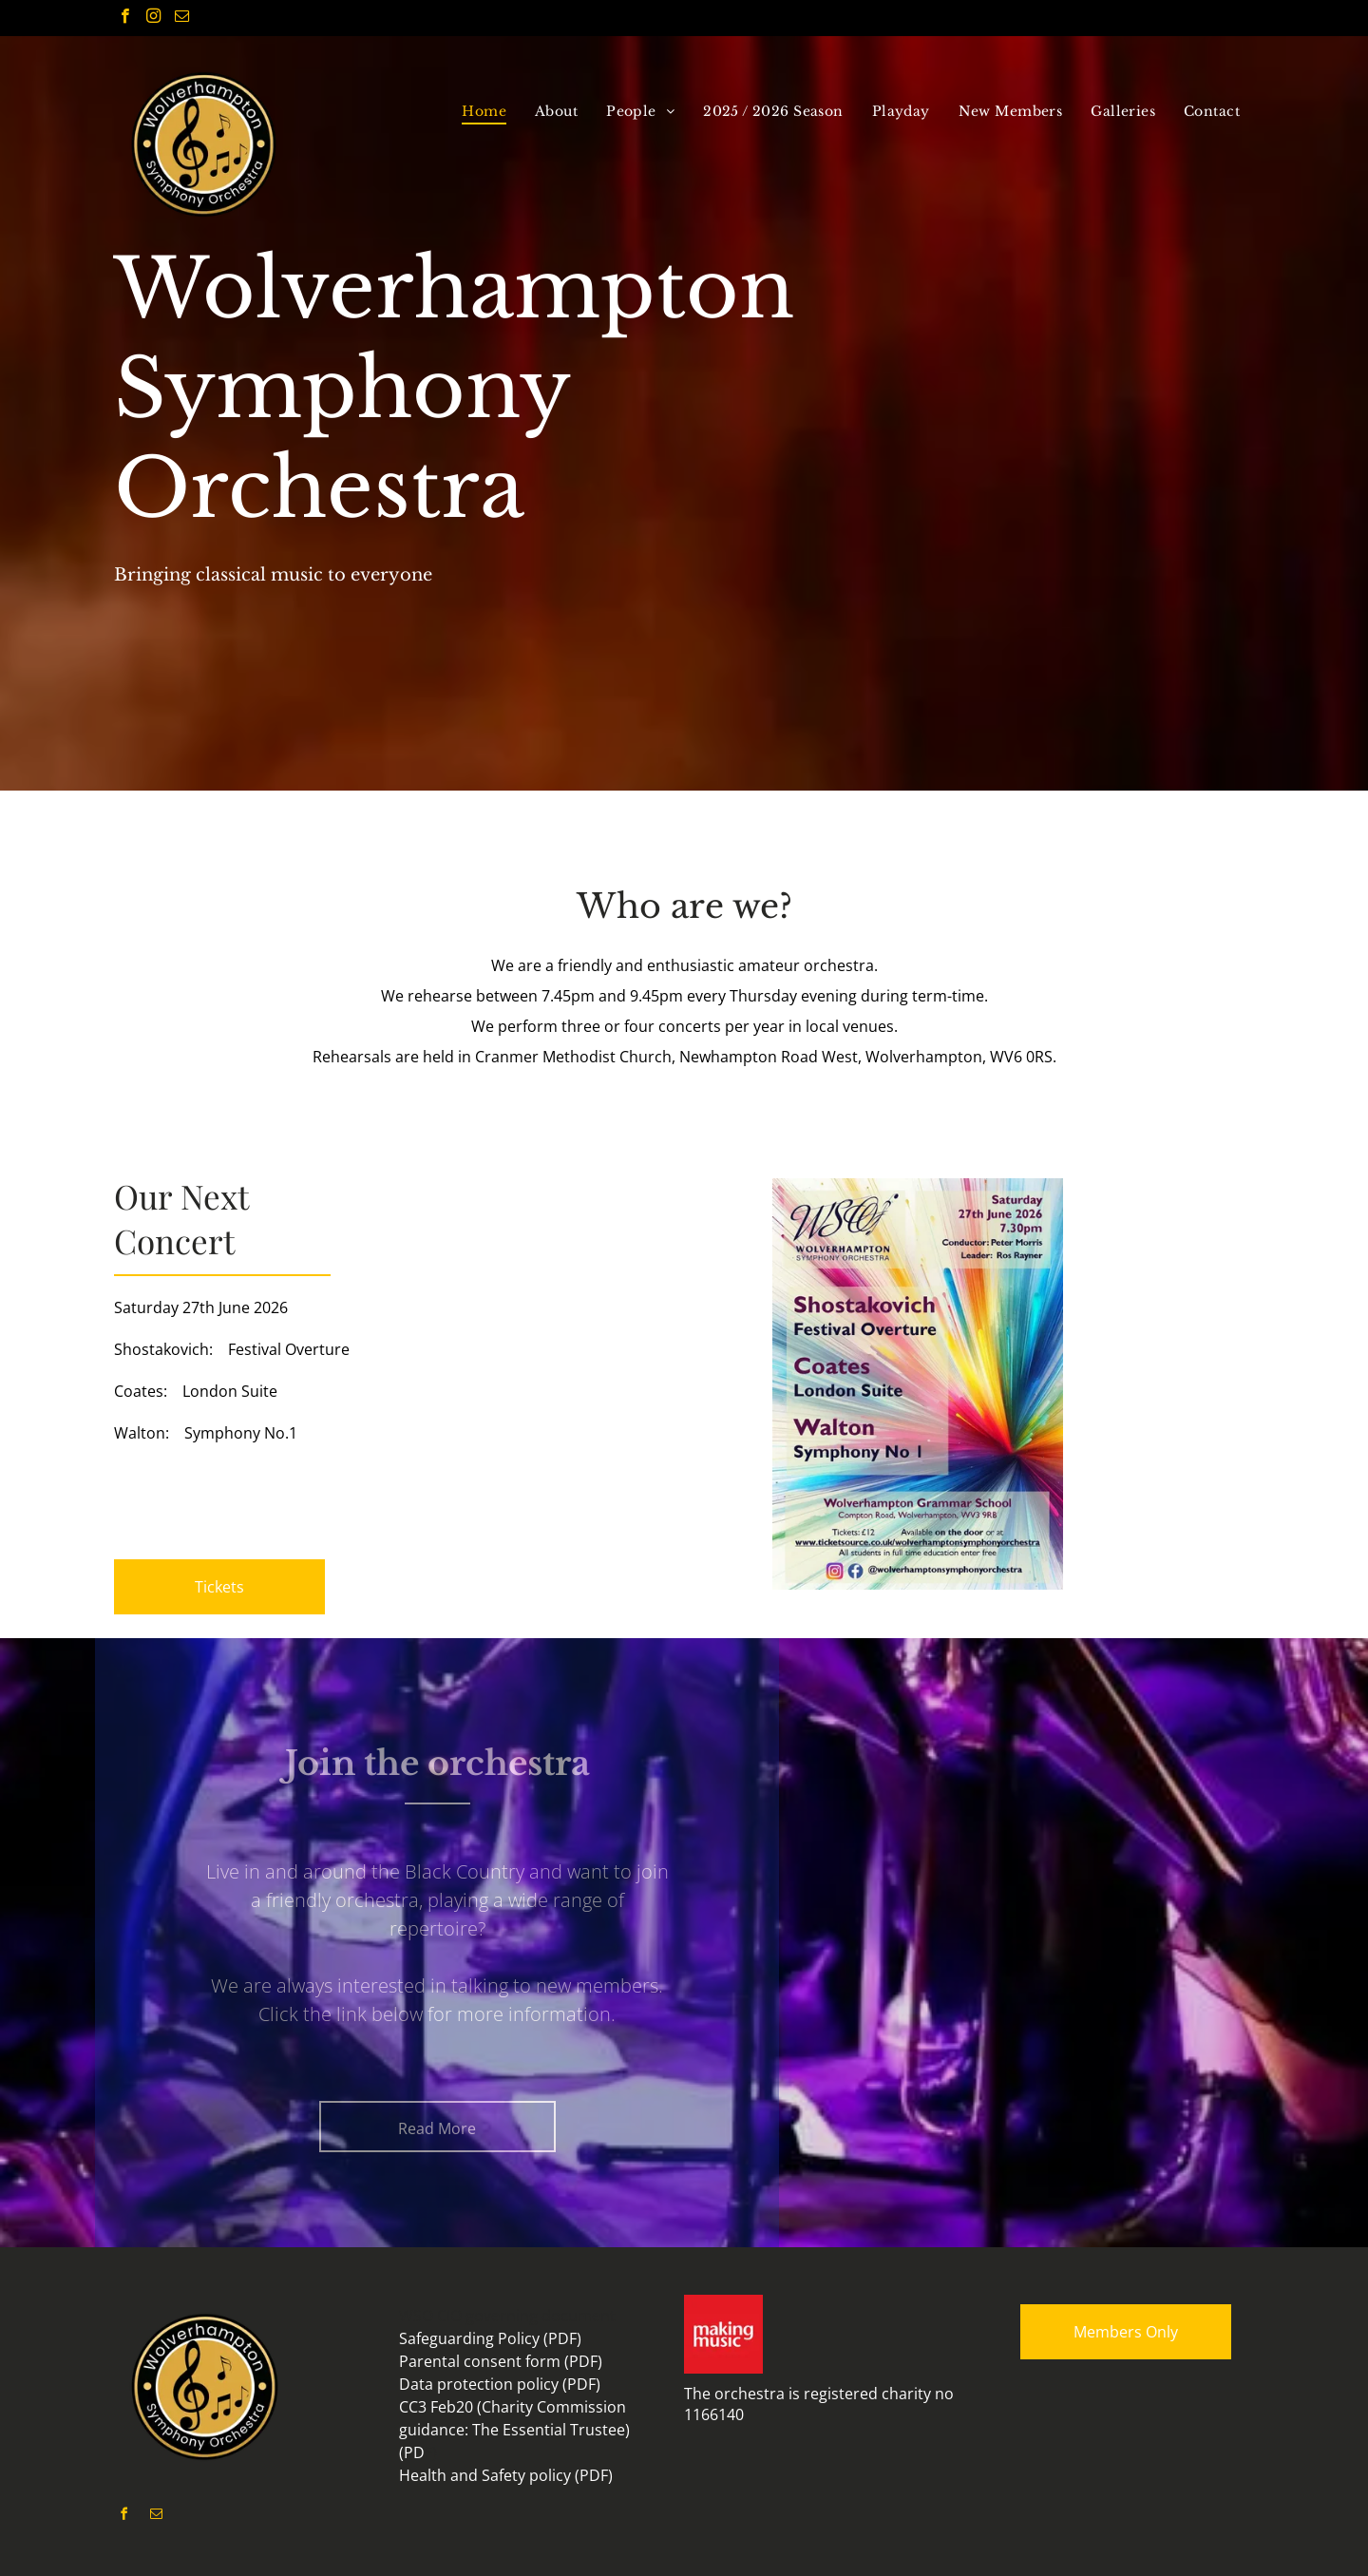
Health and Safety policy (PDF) (506, 2475)
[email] (182, 18)
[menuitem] (484, 111)
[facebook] (125, 18)
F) (431, 2452)
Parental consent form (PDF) (500, 2361)
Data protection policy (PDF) (499, 2384)
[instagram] (153, 18)
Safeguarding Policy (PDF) (490, 2338)
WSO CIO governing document (507, 2315)
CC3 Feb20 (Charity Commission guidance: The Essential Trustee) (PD (514, 2429)
